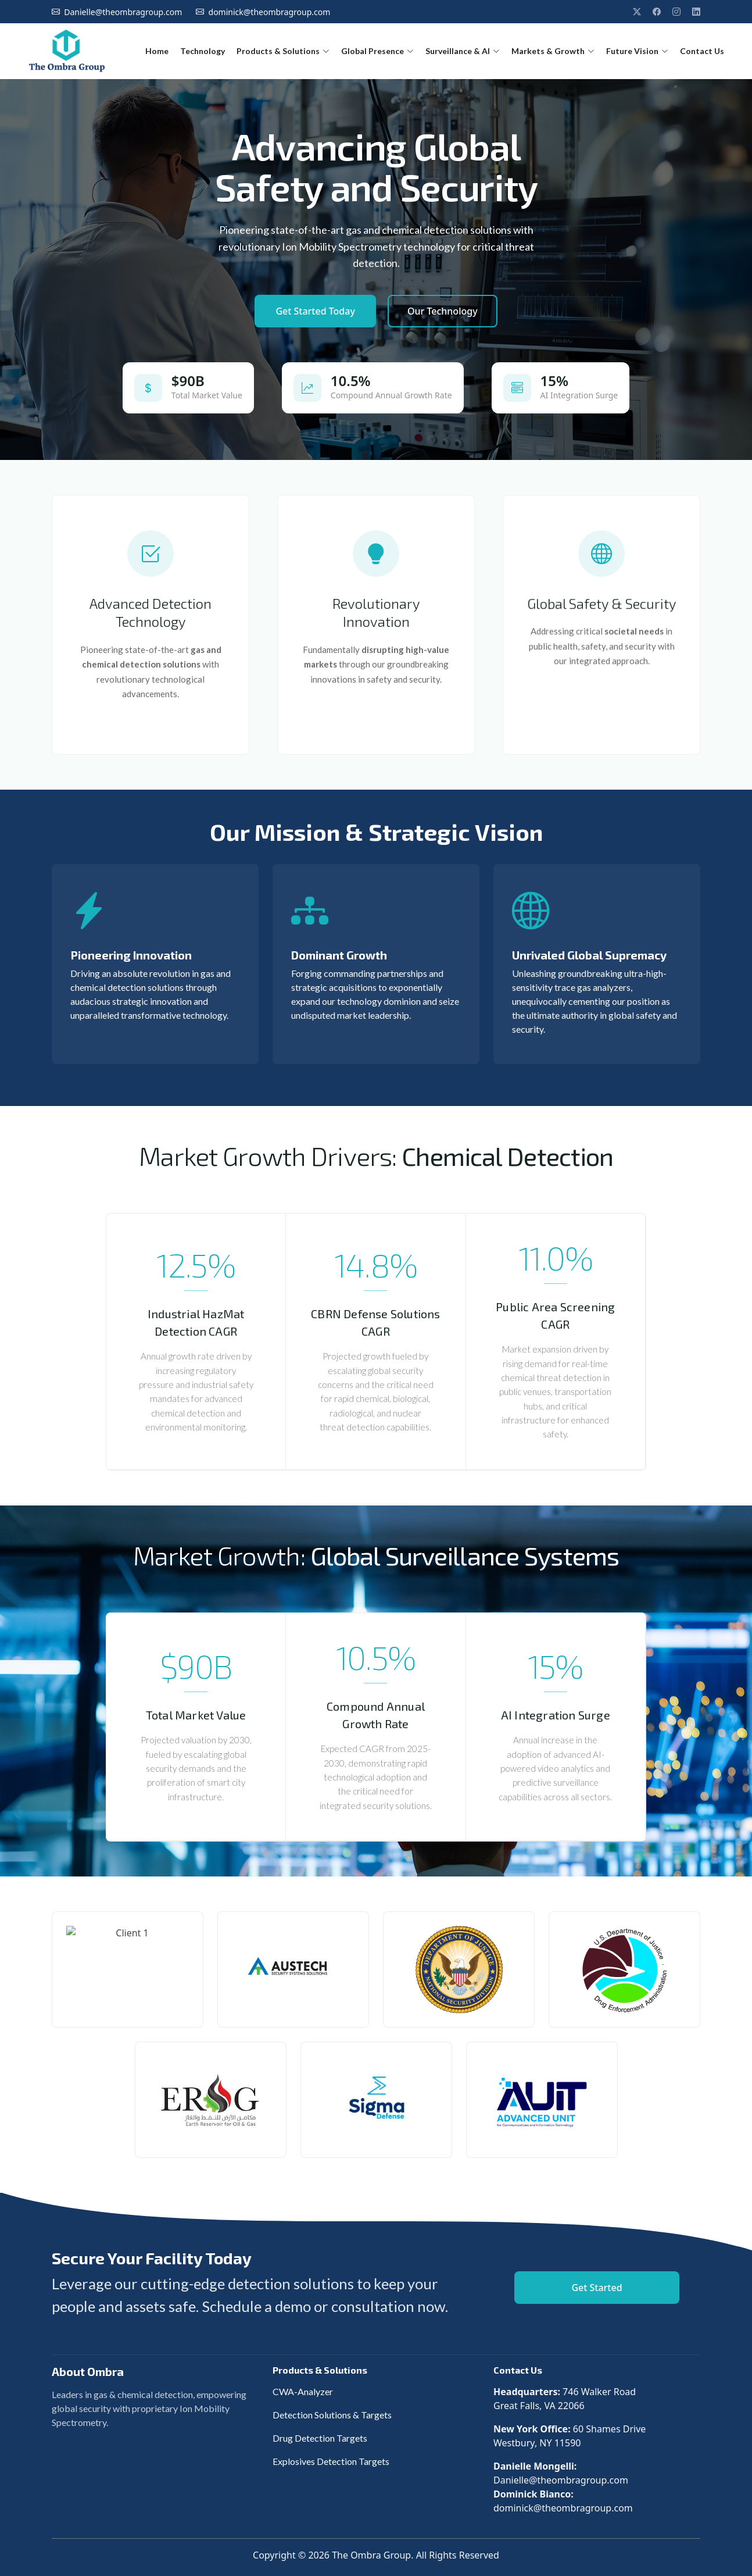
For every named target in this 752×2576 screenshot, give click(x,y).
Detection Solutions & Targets (332, 2414)
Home (157, 51)
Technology (202, 51)
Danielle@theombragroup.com (123, 11)
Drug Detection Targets (320, 2437)
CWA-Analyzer (303, 2391)
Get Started (596, 2287)
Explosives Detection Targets (331, 2461)
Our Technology (442, 311)
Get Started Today (315, 311)
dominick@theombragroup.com (270, 11)
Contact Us (702, 51)
